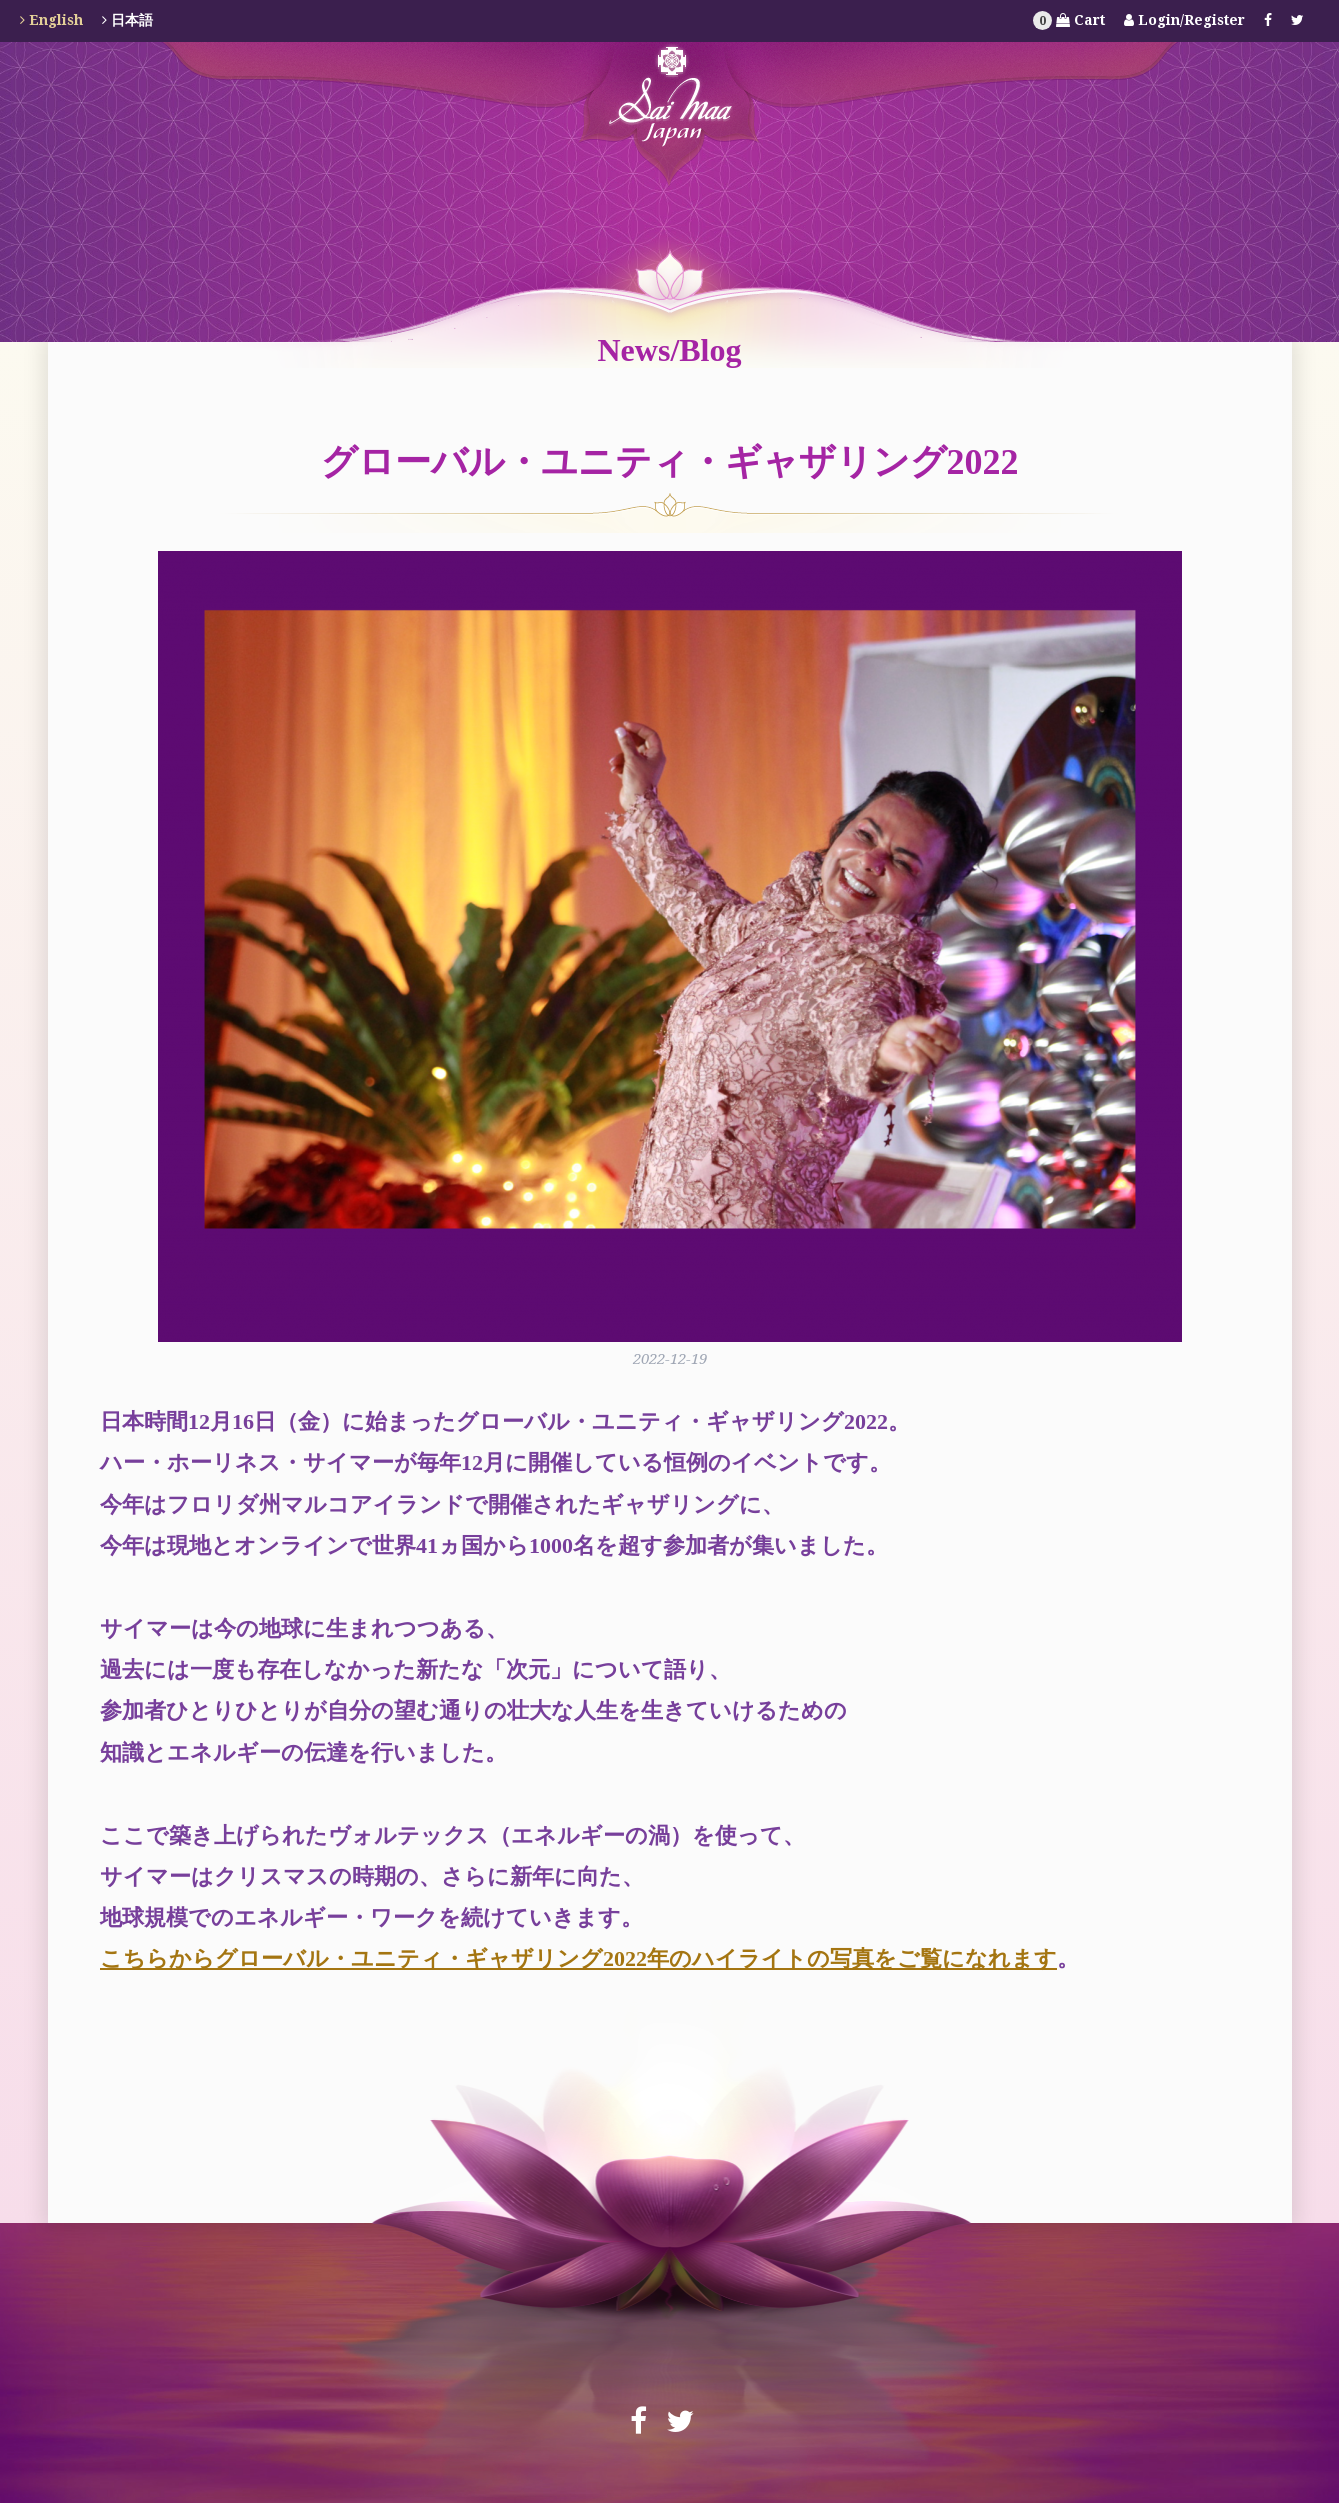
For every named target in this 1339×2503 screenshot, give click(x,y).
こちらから (157, 1958)
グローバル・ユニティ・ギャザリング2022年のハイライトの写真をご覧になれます (636, 1958)
